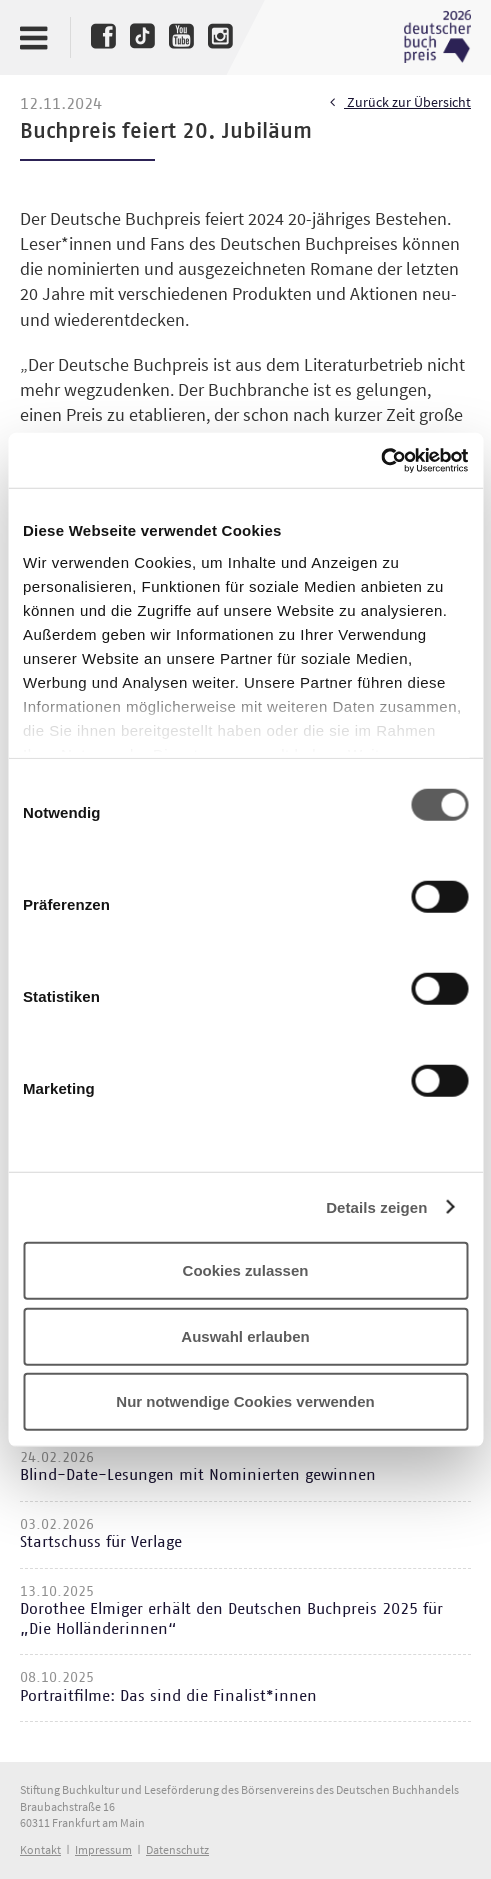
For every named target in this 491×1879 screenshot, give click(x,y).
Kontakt (40, 1849)
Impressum (103, 1849)
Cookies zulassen (246, 1270)
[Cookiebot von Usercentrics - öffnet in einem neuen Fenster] (380, 460)
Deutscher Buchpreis (437, 37)
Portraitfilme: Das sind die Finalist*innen (168, 1696)
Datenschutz (177, 1849)
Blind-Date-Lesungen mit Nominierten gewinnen (198, 1475)
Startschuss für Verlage (101, 1542)
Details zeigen (376, 1206)
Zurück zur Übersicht (400, 103)
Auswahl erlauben (245, 1335)
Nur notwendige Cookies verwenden (245, 1401)
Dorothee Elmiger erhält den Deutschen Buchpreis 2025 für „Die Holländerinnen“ (231, 1618)
